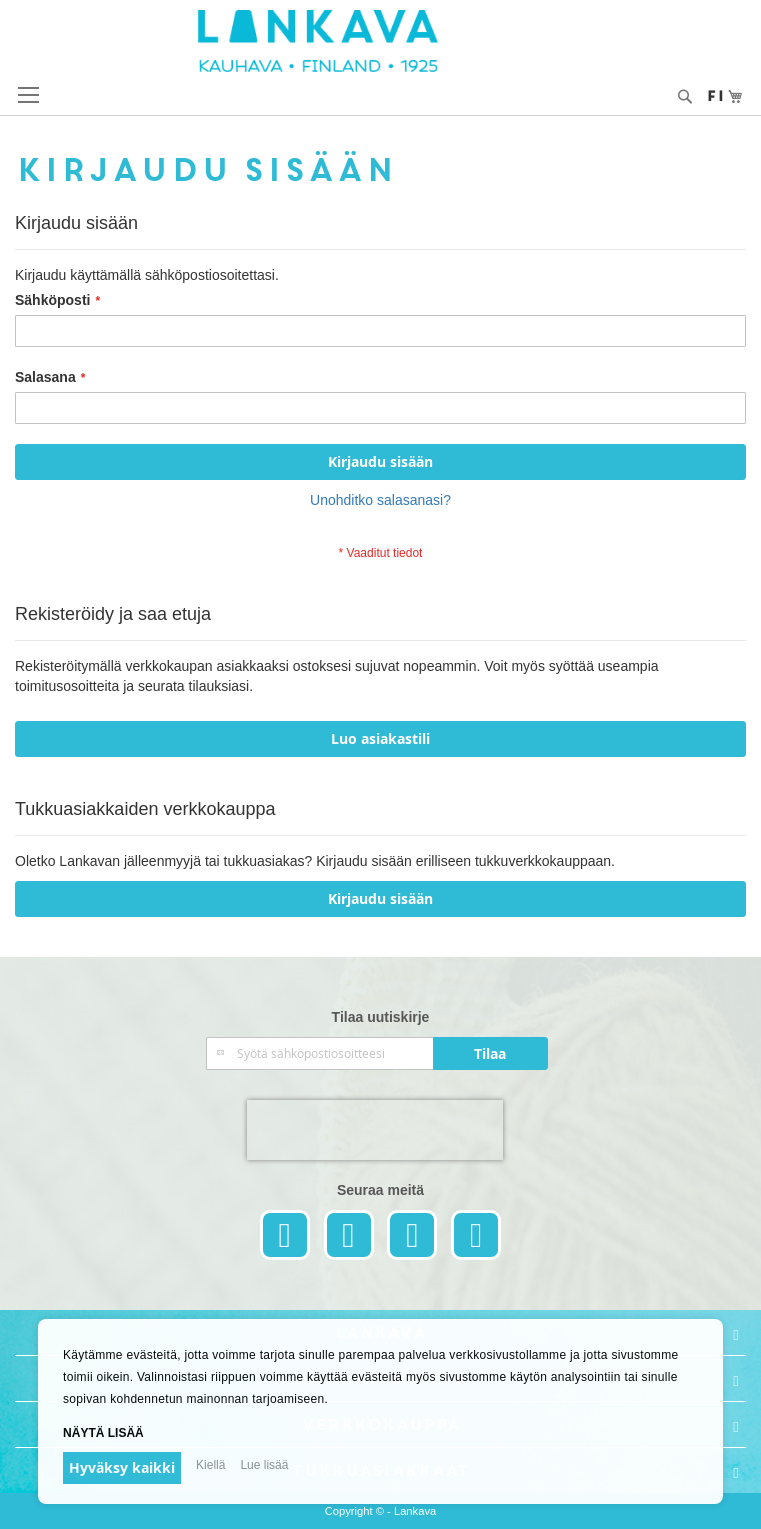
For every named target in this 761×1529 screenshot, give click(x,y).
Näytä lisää (103, 1433)
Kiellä (210, 1465)
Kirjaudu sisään (380, 898)
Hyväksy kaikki (122, 1467)
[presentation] (375, 1130)
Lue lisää (264, 1465)
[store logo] (381, 41)
